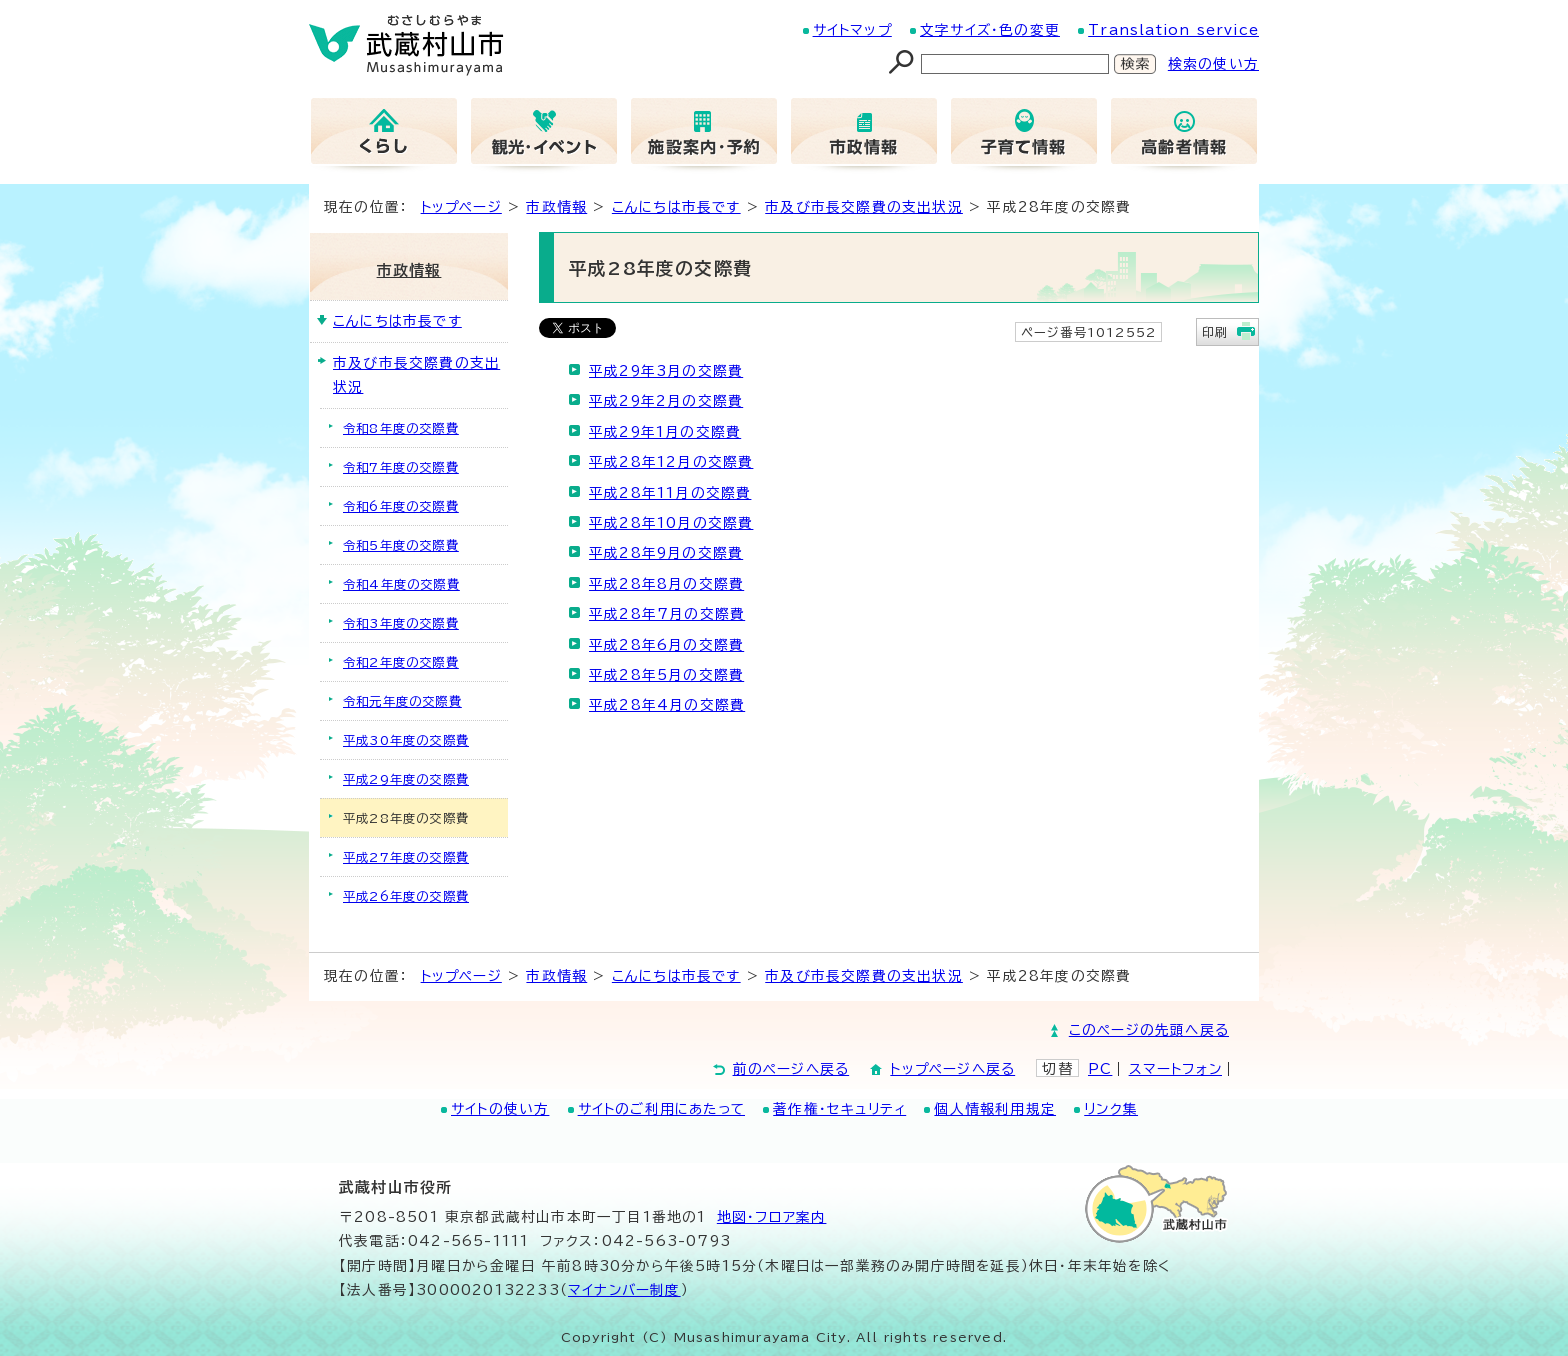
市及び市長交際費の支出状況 (864, 207)
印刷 (1215, 332)
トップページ (461, 207)
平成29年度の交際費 (406, 779)
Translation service (1173, 30)
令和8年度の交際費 (401, 428)
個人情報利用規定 (995, 1109)
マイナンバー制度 (624, 1290)
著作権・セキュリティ (839, 1109)
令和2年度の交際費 (401, 662)
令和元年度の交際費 (402, 701)
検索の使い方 (1213, 64)
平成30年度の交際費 (406, 740)
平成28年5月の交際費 (666, 675)
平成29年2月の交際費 (666, 401)
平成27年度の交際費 (406, 857)
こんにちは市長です (676, 207)
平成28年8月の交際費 (666, 584)
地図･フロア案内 (772, 1217)
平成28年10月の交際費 (671, 523)
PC (1100, 1069)
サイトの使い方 (500, 1109)
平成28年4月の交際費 (667, 705)
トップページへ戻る (952, 1069)
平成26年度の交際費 (406, 896)
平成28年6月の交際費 (666, 645)
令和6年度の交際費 (401, 506)
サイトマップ (852, 30)
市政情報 (556, 207)
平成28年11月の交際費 (670, 493)
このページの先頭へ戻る (1149, 1030)
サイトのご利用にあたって (661, 1109)
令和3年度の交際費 (401, 623)
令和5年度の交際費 (401, 545)
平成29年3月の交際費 (666, 371)
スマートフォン (1175, 1069)
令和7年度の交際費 (401, 467)
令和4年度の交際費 (401, 584)
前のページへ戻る (791, 1069)
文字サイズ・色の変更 (990, 30)
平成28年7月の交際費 (667, 614)
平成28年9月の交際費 (666, 553)
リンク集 (1111, 1109)
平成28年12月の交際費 (671, 462)
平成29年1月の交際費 (665, 432)
